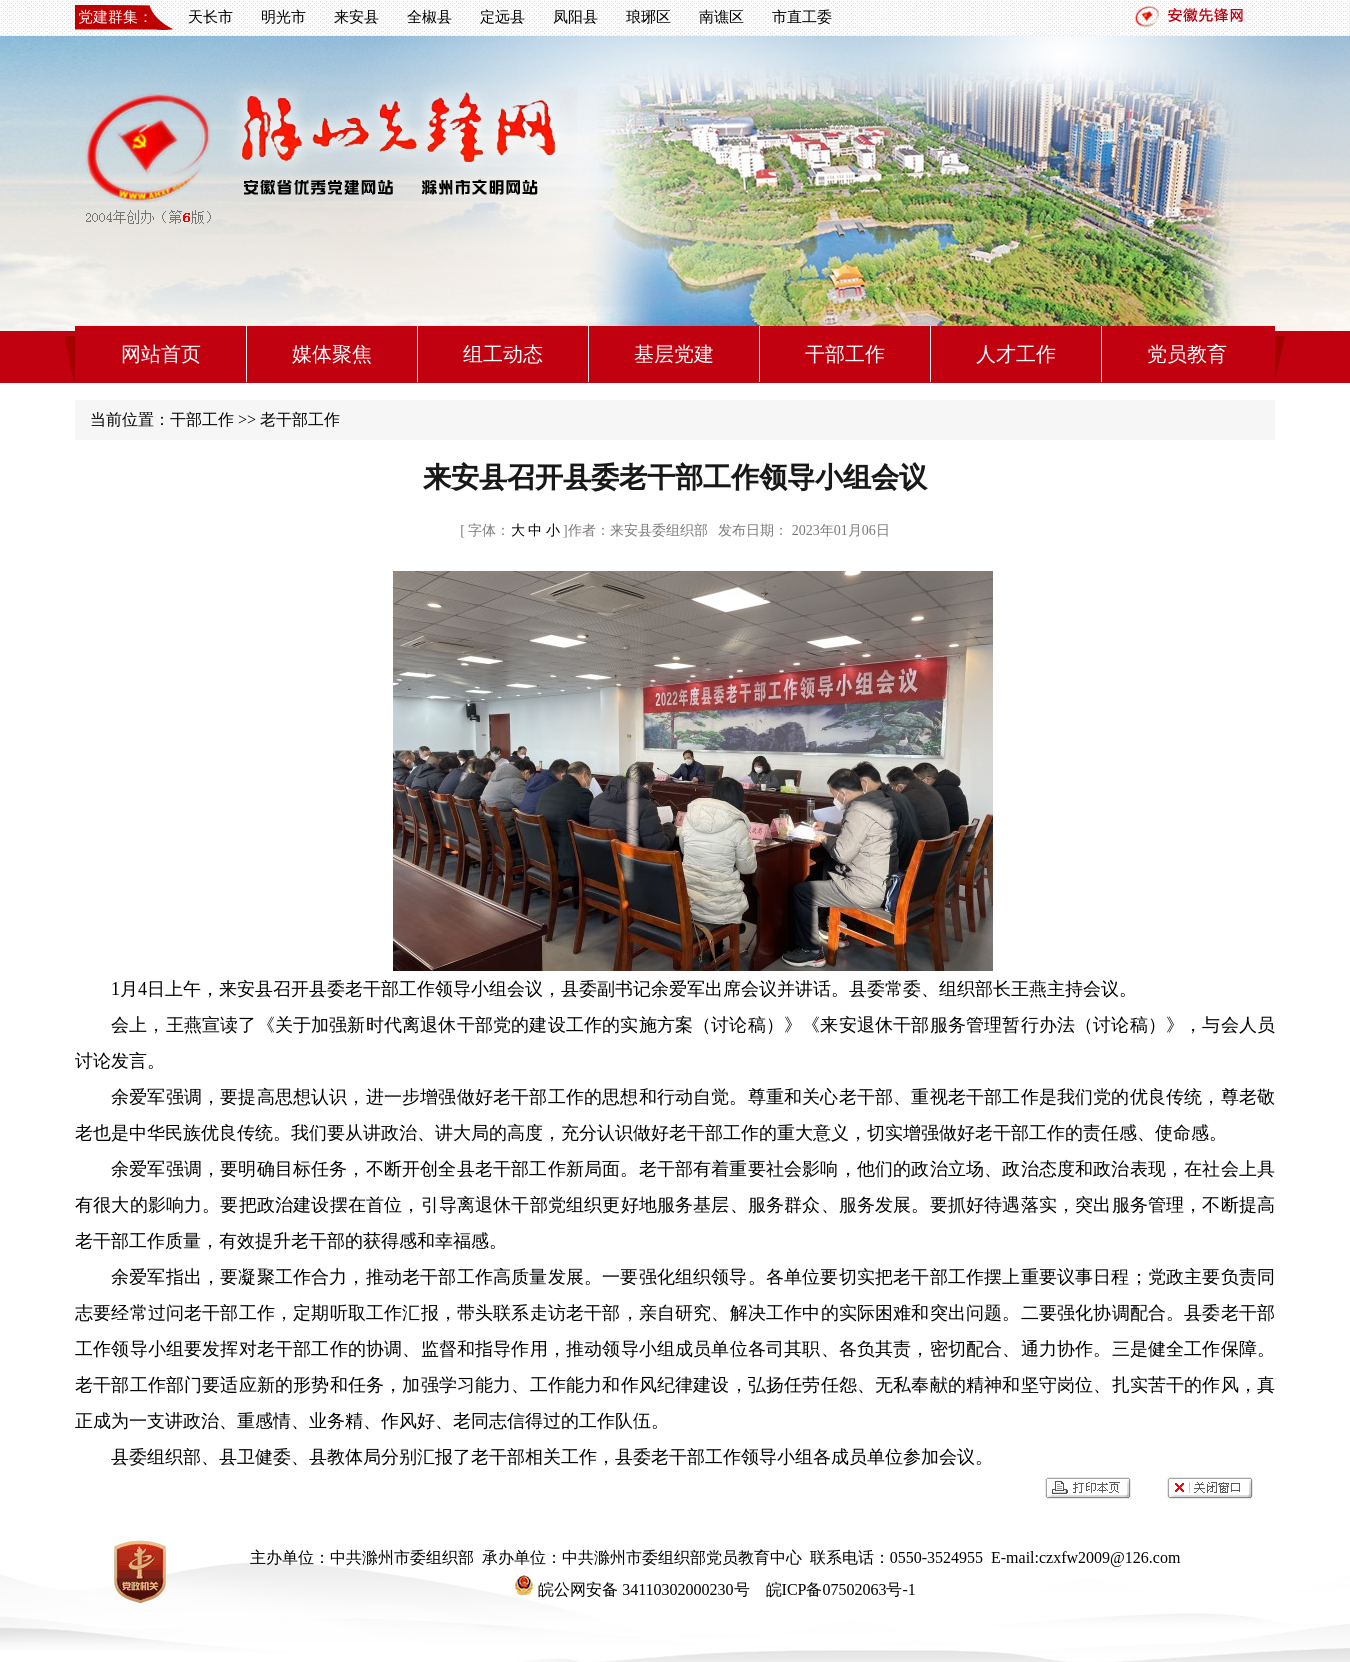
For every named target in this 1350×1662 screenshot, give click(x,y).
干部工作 (845, 354)
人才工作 (1016, 354)
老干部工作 (300, 419)
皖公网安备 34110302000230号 (631, 1589)
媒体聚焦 (332, 354)
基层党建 (674, 354)
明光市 (283, 17)
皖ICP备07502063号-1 (839, 1589)
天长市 (210, 17)
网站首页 (161, 354)
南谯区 (721, 17)
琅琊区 (648, 17)
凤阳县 (575, 17)
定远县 (502, 17)
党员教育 (1187, 354)
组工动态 (503, 354)
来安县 (356, 17)
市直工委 (802, 17)
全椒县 (429, 17)
